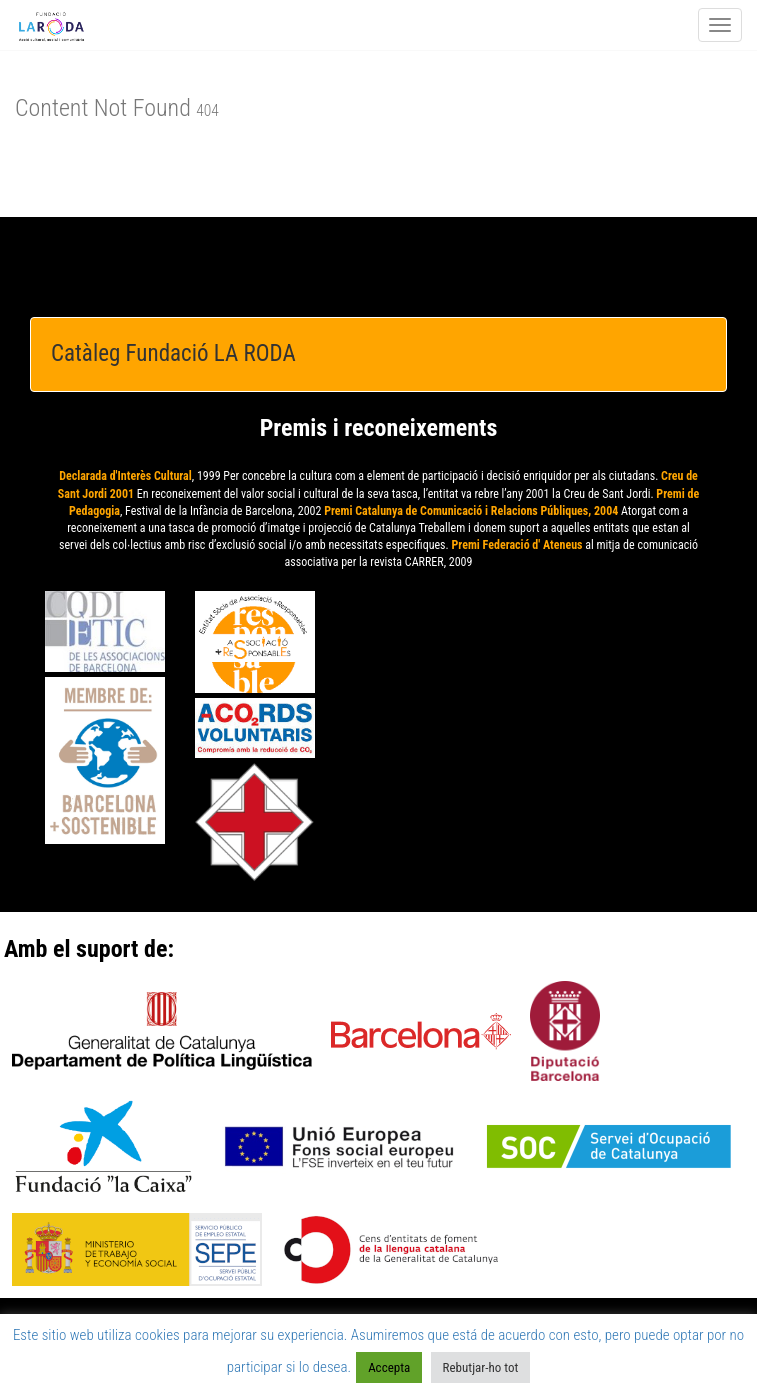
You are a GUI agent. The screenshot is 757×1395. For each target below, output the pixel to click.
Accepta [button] (389, 1367)
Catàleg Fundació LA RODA (173, 353)
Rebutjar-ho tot (481, 1367)
